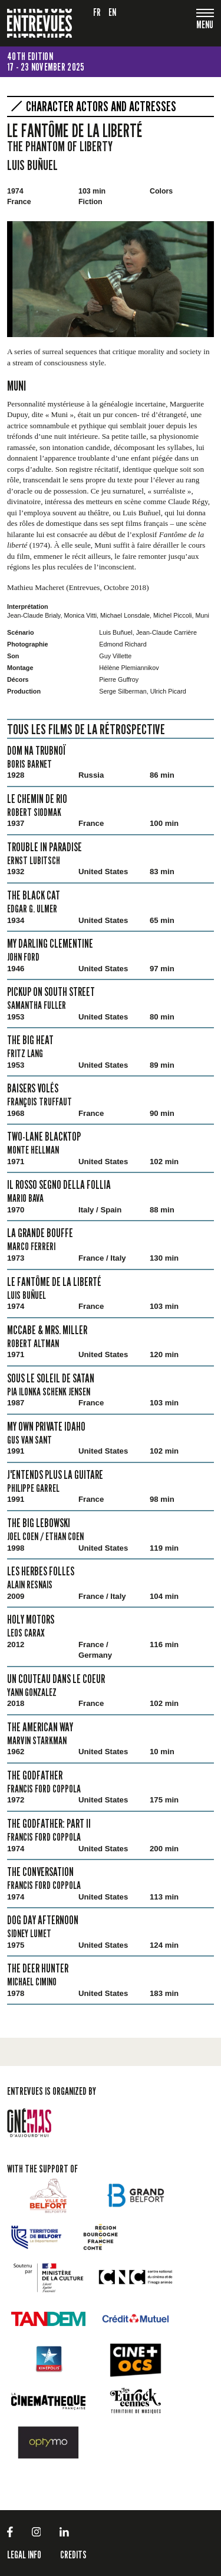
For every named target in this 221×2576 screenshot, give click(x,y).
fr (97, 12)
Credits (73, 2554)
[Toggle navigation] (205, 25)
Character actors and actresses (101, 106)
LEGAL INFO (24, 2554)
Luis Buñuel (32, 165)
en (112, 12)
